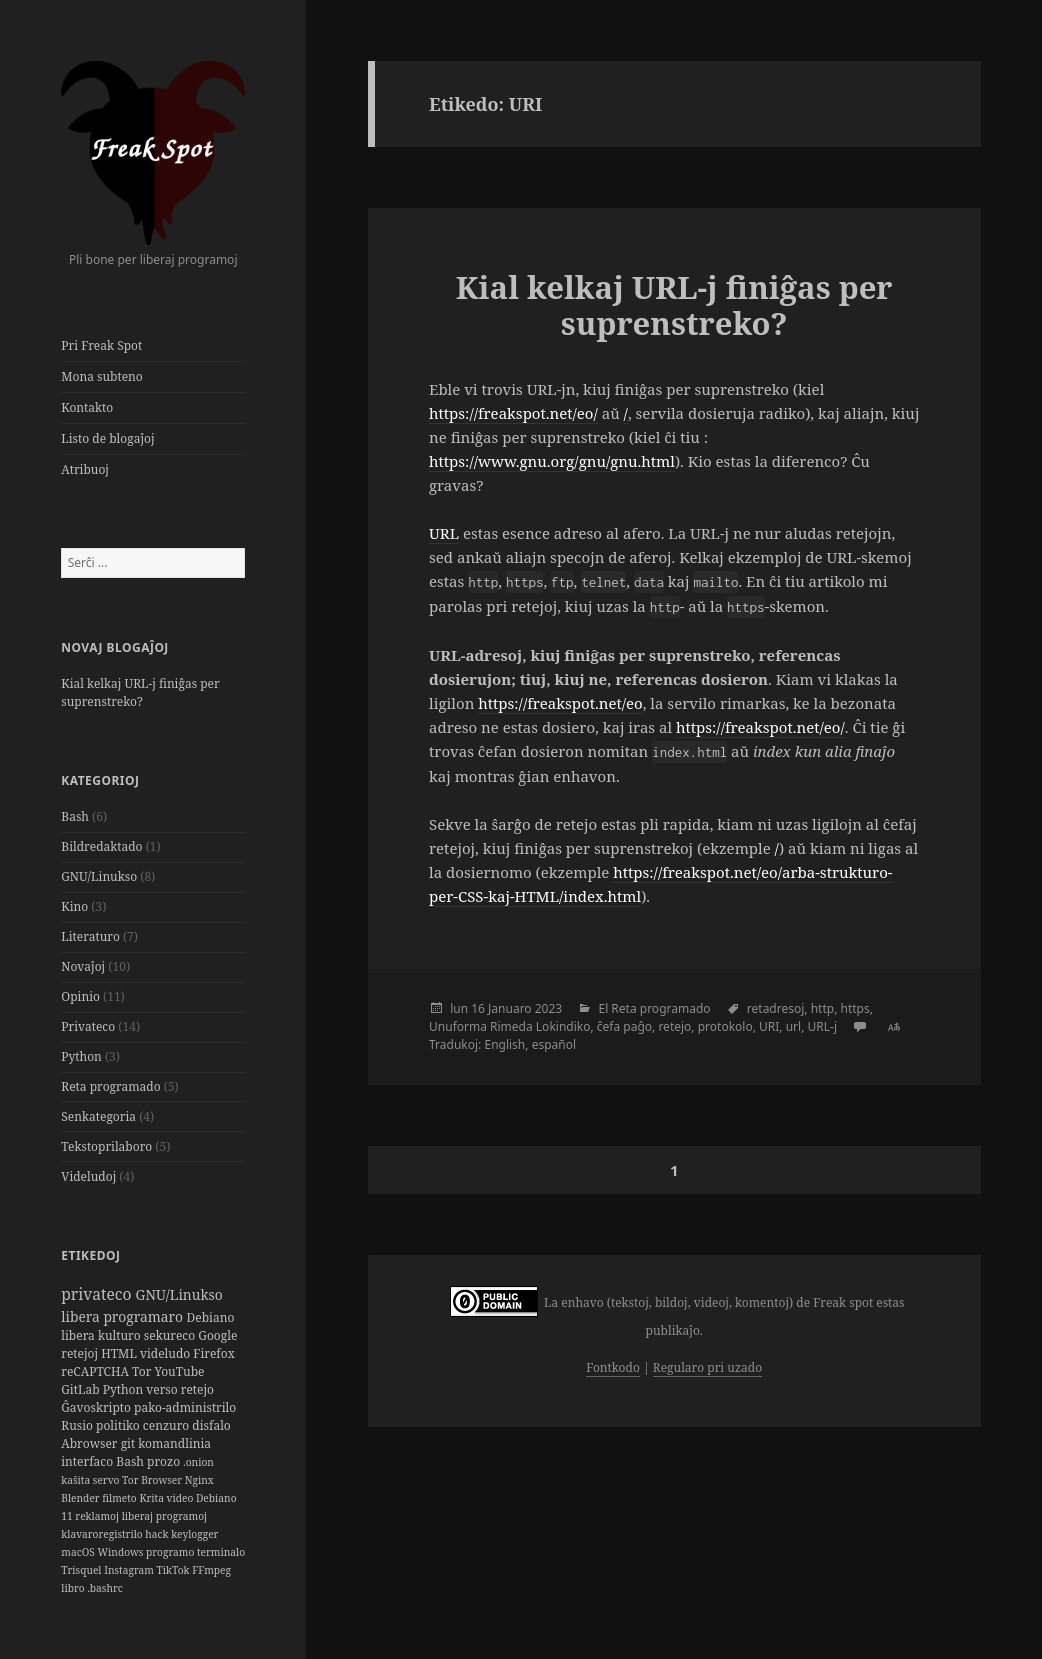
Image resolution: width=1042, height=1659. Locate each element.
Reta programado (110, 1086)
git (130, 1443)
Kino (74, 906)
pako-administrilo (185, 1407)
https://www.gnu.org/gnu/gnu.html (552, 461)
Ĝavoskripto (97, 1407)
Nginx (199, 1480)
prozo (165, 1461)
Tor (143, 1371)
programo (171, 1552)
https (855, 1008)
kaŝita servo (91, 1480)
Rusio (78, 1425)
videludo (166, 1353)
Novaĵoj (83, 966)
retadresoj (776, 1008)
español (554, 1044)
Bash (75, 816)
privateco (98, 1294)
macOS (79, 1552)
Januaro (510, 1008)
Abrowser (90, 1443)
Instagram (130, 1570)
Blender (81, 1498)
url (793, 1026)
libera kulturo (102, 1335)
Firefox (213, 1353)
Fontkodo (612, 1367)
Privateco (88, 1026)
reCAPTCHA (96, 1371)
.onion (198, 1462)
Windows (121, 1552)
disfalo (211, 1425)
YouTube (179, 1371)
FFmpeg (211, 1570)
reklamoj (98, 1516)
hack (158, 1534)
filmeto (120, 1498)
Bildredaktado (101, 846)
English (504, 1044)
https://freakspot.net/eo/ (513, 413)
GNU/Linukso (99, 876)
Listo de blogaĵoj (107, 438)
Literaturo (90, 936)
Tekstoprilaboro (106, 1146)
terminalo (221, 1552)
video (181, 1498)
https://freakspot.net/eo (560, 703)
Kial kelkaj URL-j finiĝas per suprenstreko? (140, 692)
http (822, 1008)
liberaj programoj (164, 1516)
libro (74, 1588)
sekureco (171, 1335)
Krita (152, 1498)
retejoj (81, 1353)
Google (217, 1335)
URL (444, 533)
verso (163, 1389)
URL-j (822, 1026)
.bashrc (104, 1588)
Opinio (80, 996)
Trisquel (82, 1570)
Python (81, 1056)
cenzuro (168, 1425)
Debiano (211, 1317)
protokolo (725, 1026)
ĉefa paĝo (624, 1026)
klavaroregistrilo (103, 1534)
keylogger (194, 1534)
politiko (119, 1425)
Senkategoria (98, 1116)
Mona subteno (102, 376)
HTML (120, 1353)
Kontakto (87, 407)
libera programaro (123, 1316)
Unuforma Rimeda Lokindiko (509, 1026)
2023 (548, 1008)
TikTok (174, 1570)
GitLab (81, 1389)
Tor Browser (153, 1480)
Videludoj (88, 1176)
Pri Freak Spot (101, 345)
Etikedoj (90, 1255)
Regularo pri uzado (707, 1367)
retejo (197, 1389)
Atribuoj (85, 469)
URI (769, 1026)
